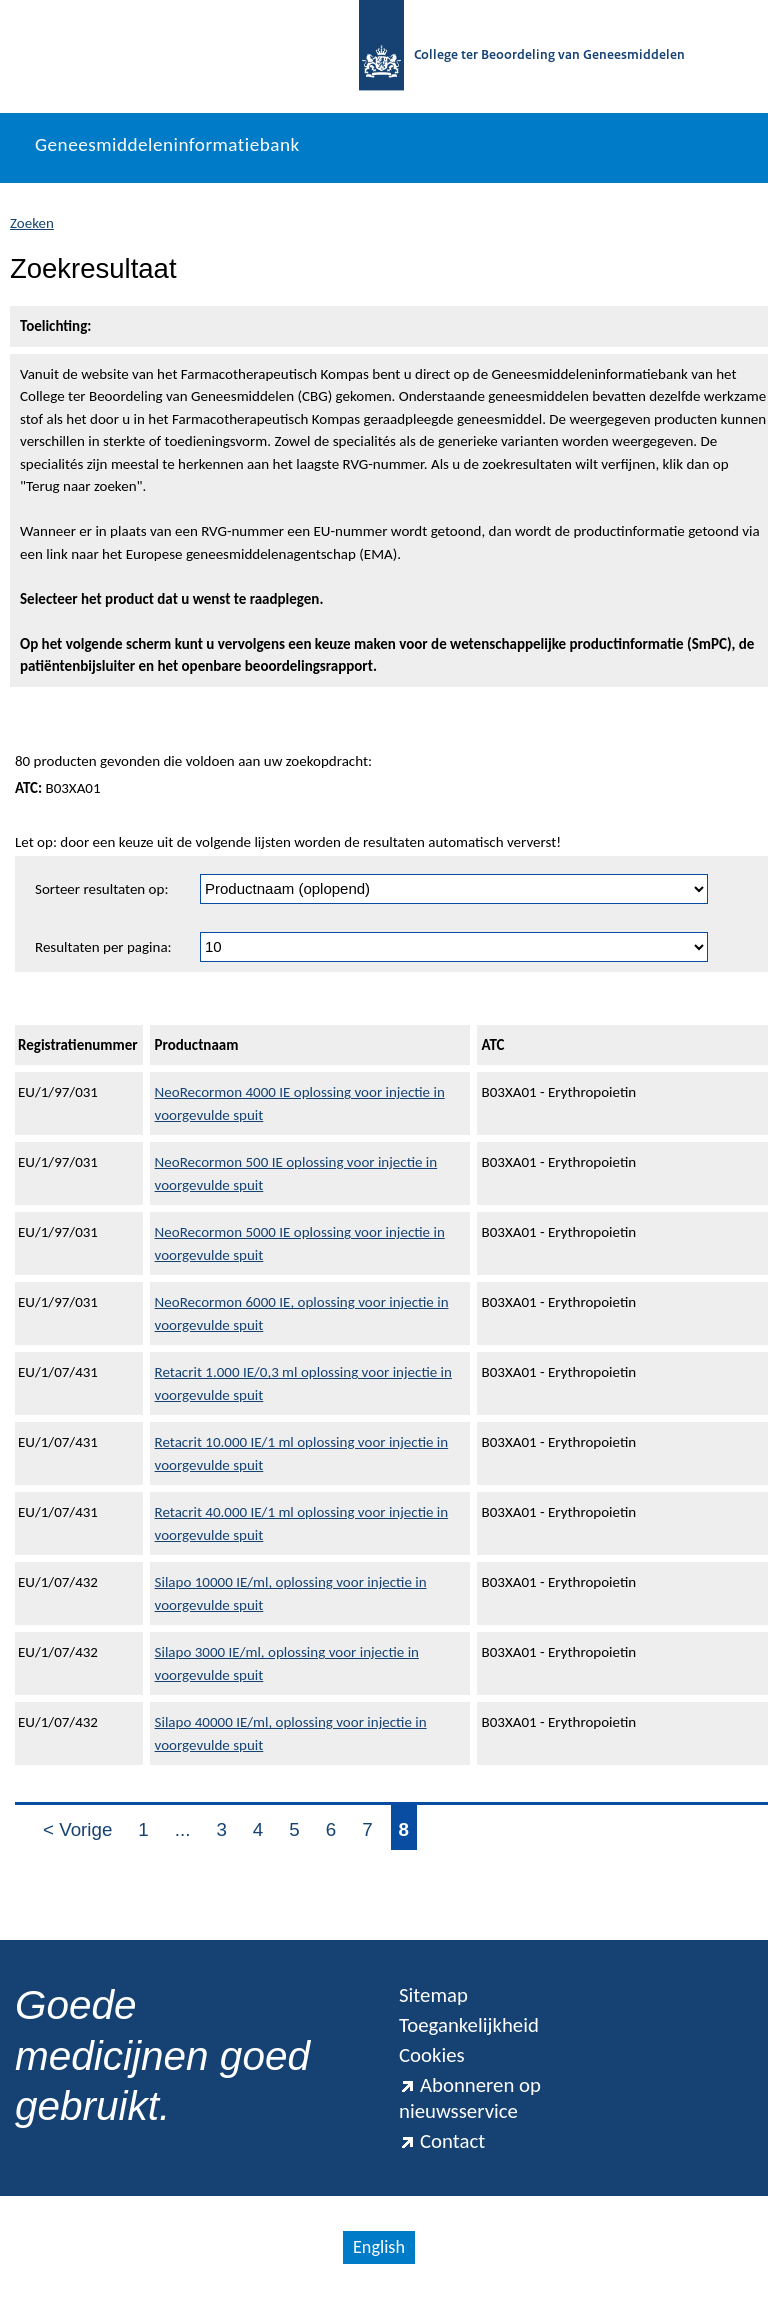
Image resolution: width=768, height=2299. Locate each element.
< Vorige (77, 1829)
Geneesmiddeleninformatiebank (167, 144)
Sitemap (433, 1995)
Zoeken (32, 223)
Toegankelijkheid (469, 2025)
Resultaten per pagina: (103, 947)
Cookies (432, 2055)
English (379, 2247)
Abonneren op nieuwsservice (470, 2098)
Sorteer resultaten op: (101, 889)
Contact (442, 2141)
